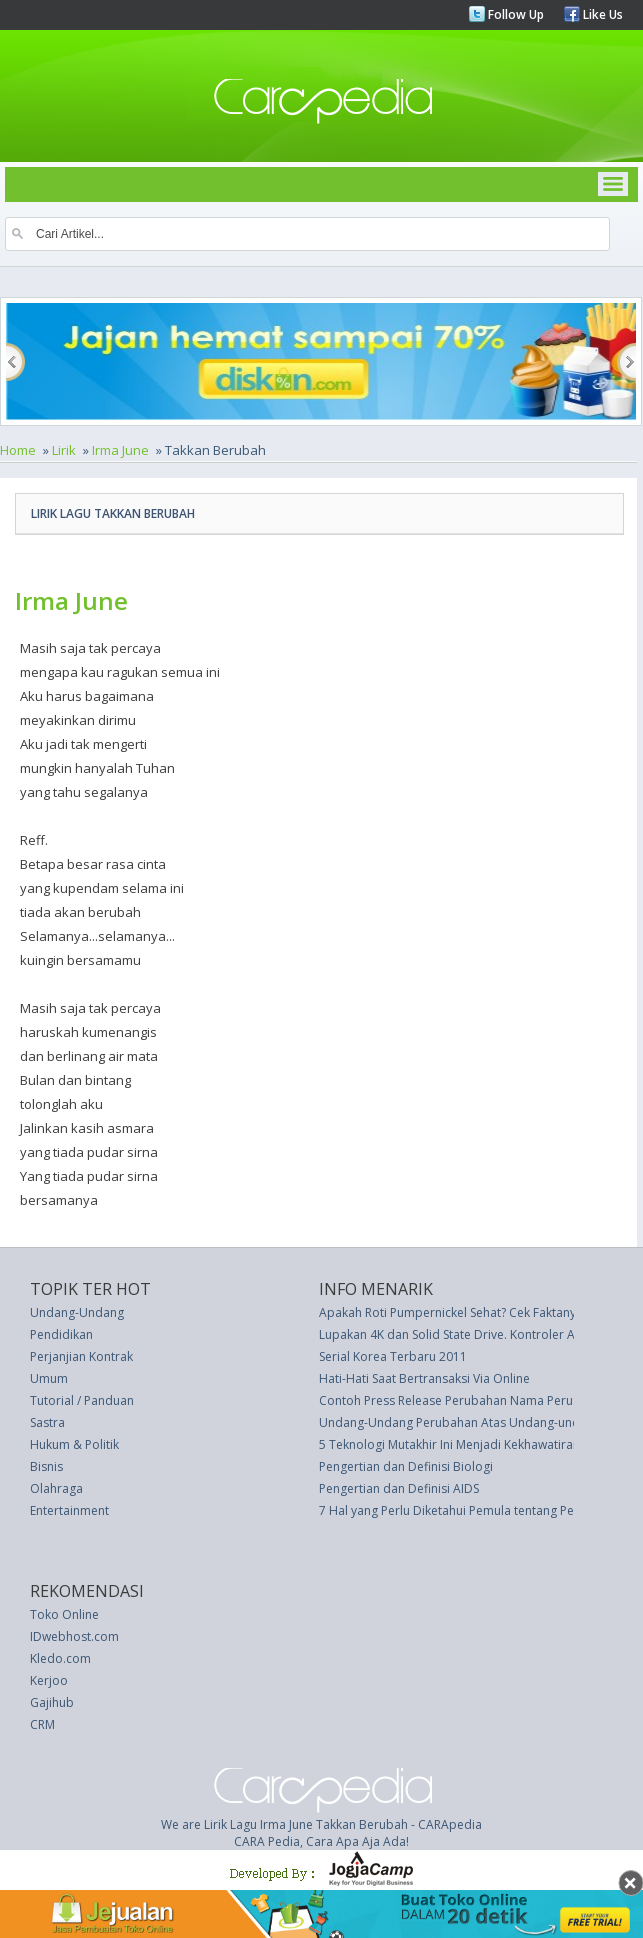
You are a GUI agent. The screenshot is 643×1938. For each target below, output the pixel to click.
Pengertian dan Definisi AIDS (399, 1488)
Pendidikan (61, 1334)
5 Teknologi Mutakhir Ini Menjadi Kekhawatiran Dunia (467, 1444)
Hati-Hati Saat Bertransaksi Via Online (424, 1378)
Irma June (120, 450)
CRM (42, 1724)
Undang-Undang (77, 1312)
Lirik (64, 450)
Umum (49, 1378)
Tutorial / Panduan (82, 1400)
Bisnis (46, 1466)
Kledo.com (60, 1658)
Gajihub (52, 1702)
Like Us (601, 14)
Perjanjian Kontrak (81, 1356)
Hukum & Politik (74, 1444)
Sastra (47, 1422)
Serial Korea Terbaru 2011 (393, 1356)
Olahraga (56, 1488)
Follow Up (514, 14)
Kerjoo (49, 1680)
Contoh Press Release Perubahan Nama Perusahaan (466, 1400)
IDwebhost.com (74, 1636)
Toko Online (64, 1614)
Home (18, 450)
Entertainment (69, 1510)
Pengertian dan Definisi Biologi (406, 1466)
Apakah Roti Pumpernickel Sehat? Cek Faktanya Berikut (472, 1312)
